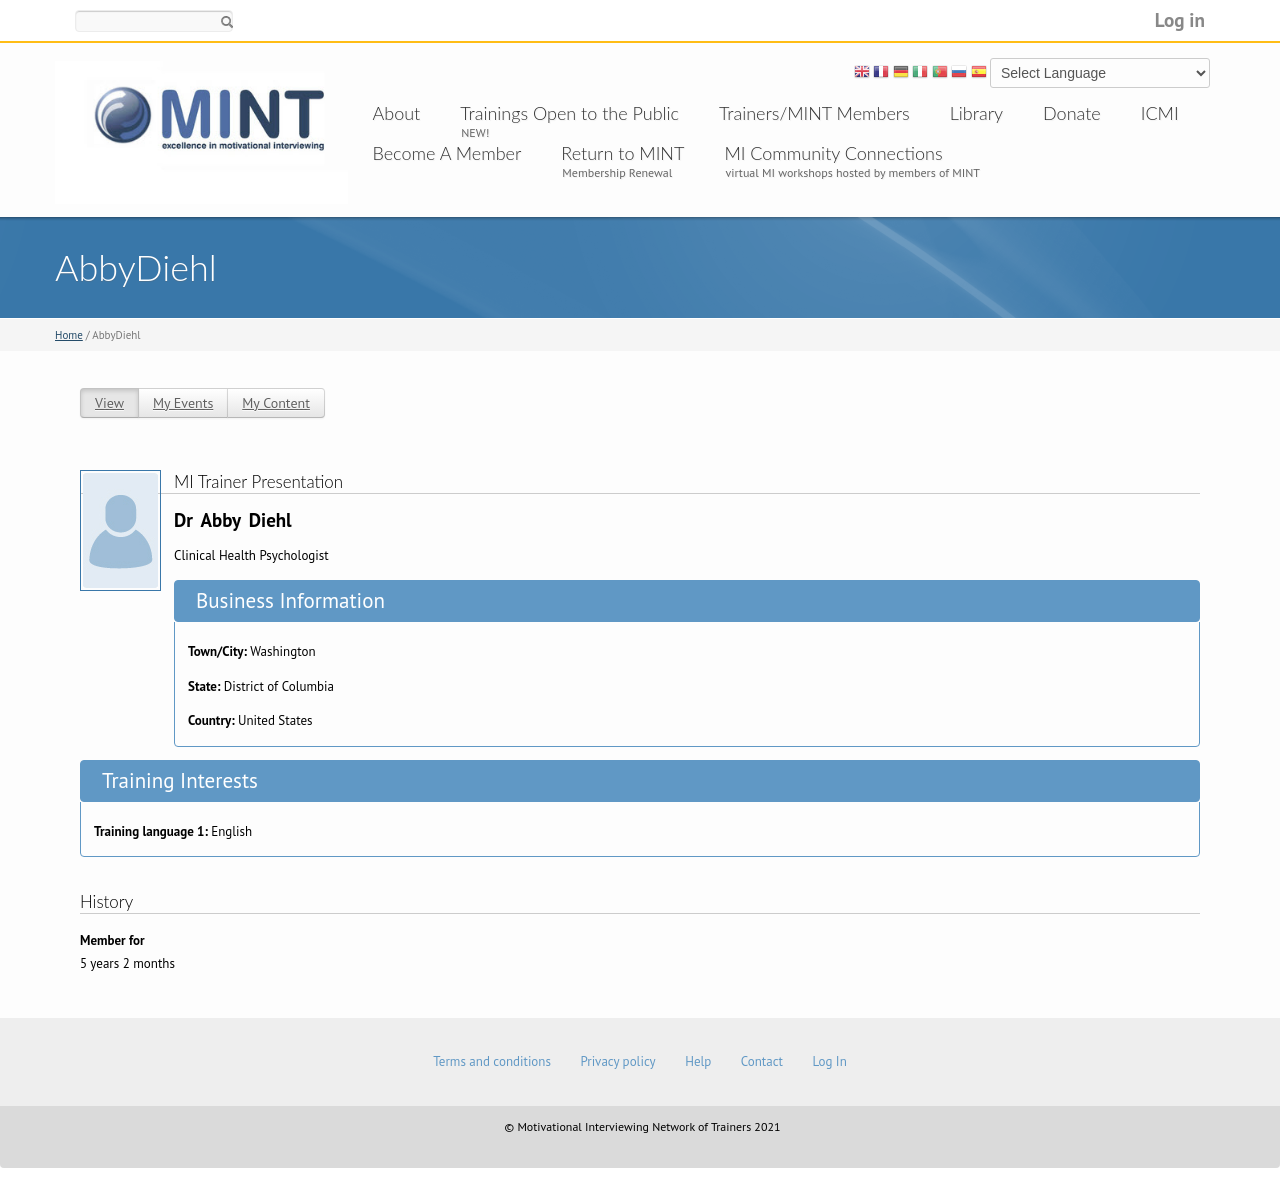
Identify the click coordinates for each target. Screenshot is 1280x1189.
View (109, 403)
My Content (276, 403)
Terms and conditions (492, 1061)
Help (698, 1061)
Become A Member (447, 153)
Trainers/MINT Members (814, 113)
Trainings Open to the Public (569, 113)
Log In (829, 1061)
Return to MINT (622, 153)
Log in (1180, 19)
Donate (1072, 113)
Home (69, 335)
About (397, 113)
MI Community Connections (833, 153)
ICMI (1160, 113)
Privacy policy (617, 1061)
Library (976, 113)
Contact (762, 1061)
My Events (183, 403)
